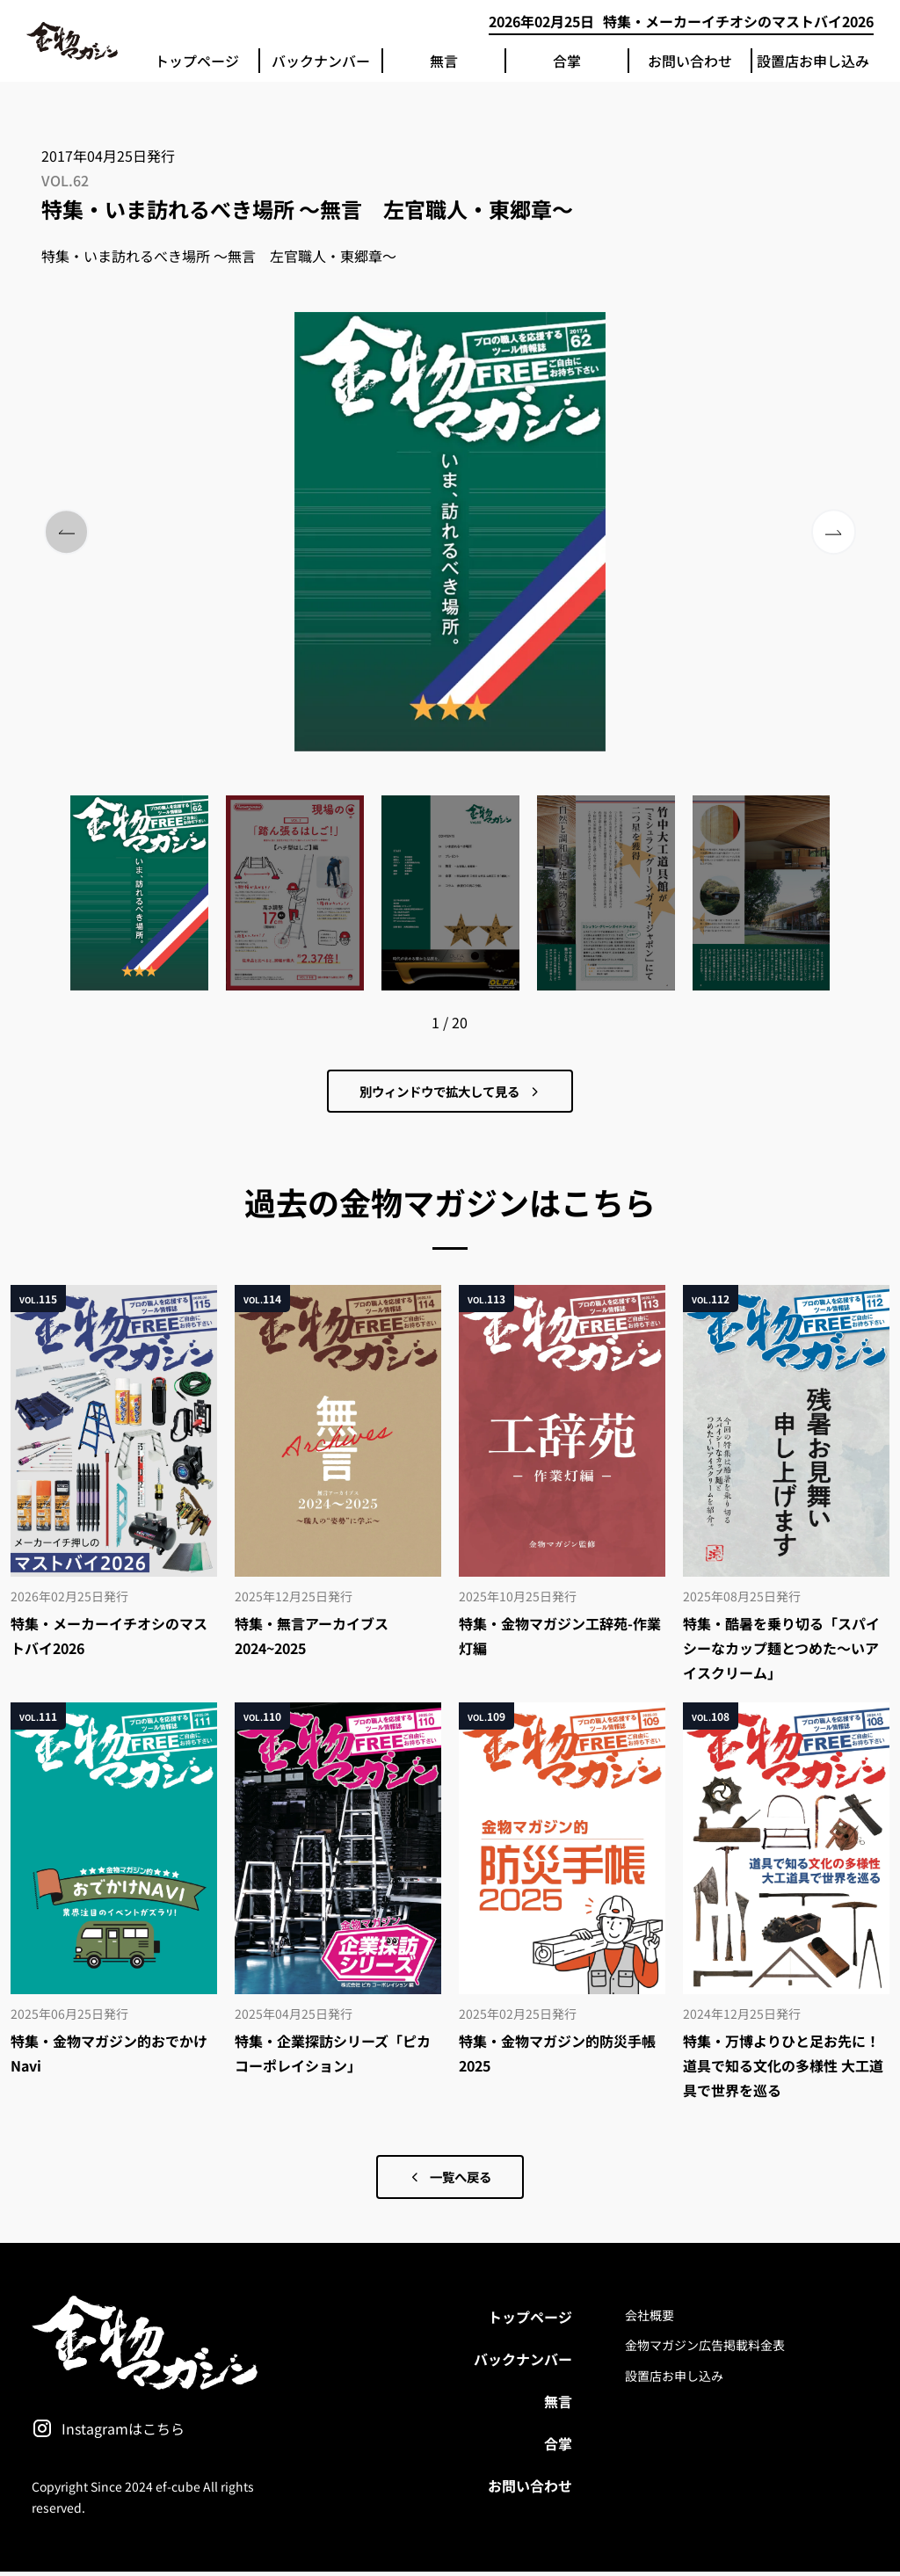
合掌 (567, 60)
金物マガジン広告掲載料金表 (705, 2350)
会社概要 (649, 2319)
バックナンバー (321, 60)
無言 (444, 60)
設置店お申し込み (813, 60)
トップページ (197, 60)
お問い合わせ (690, 60)
